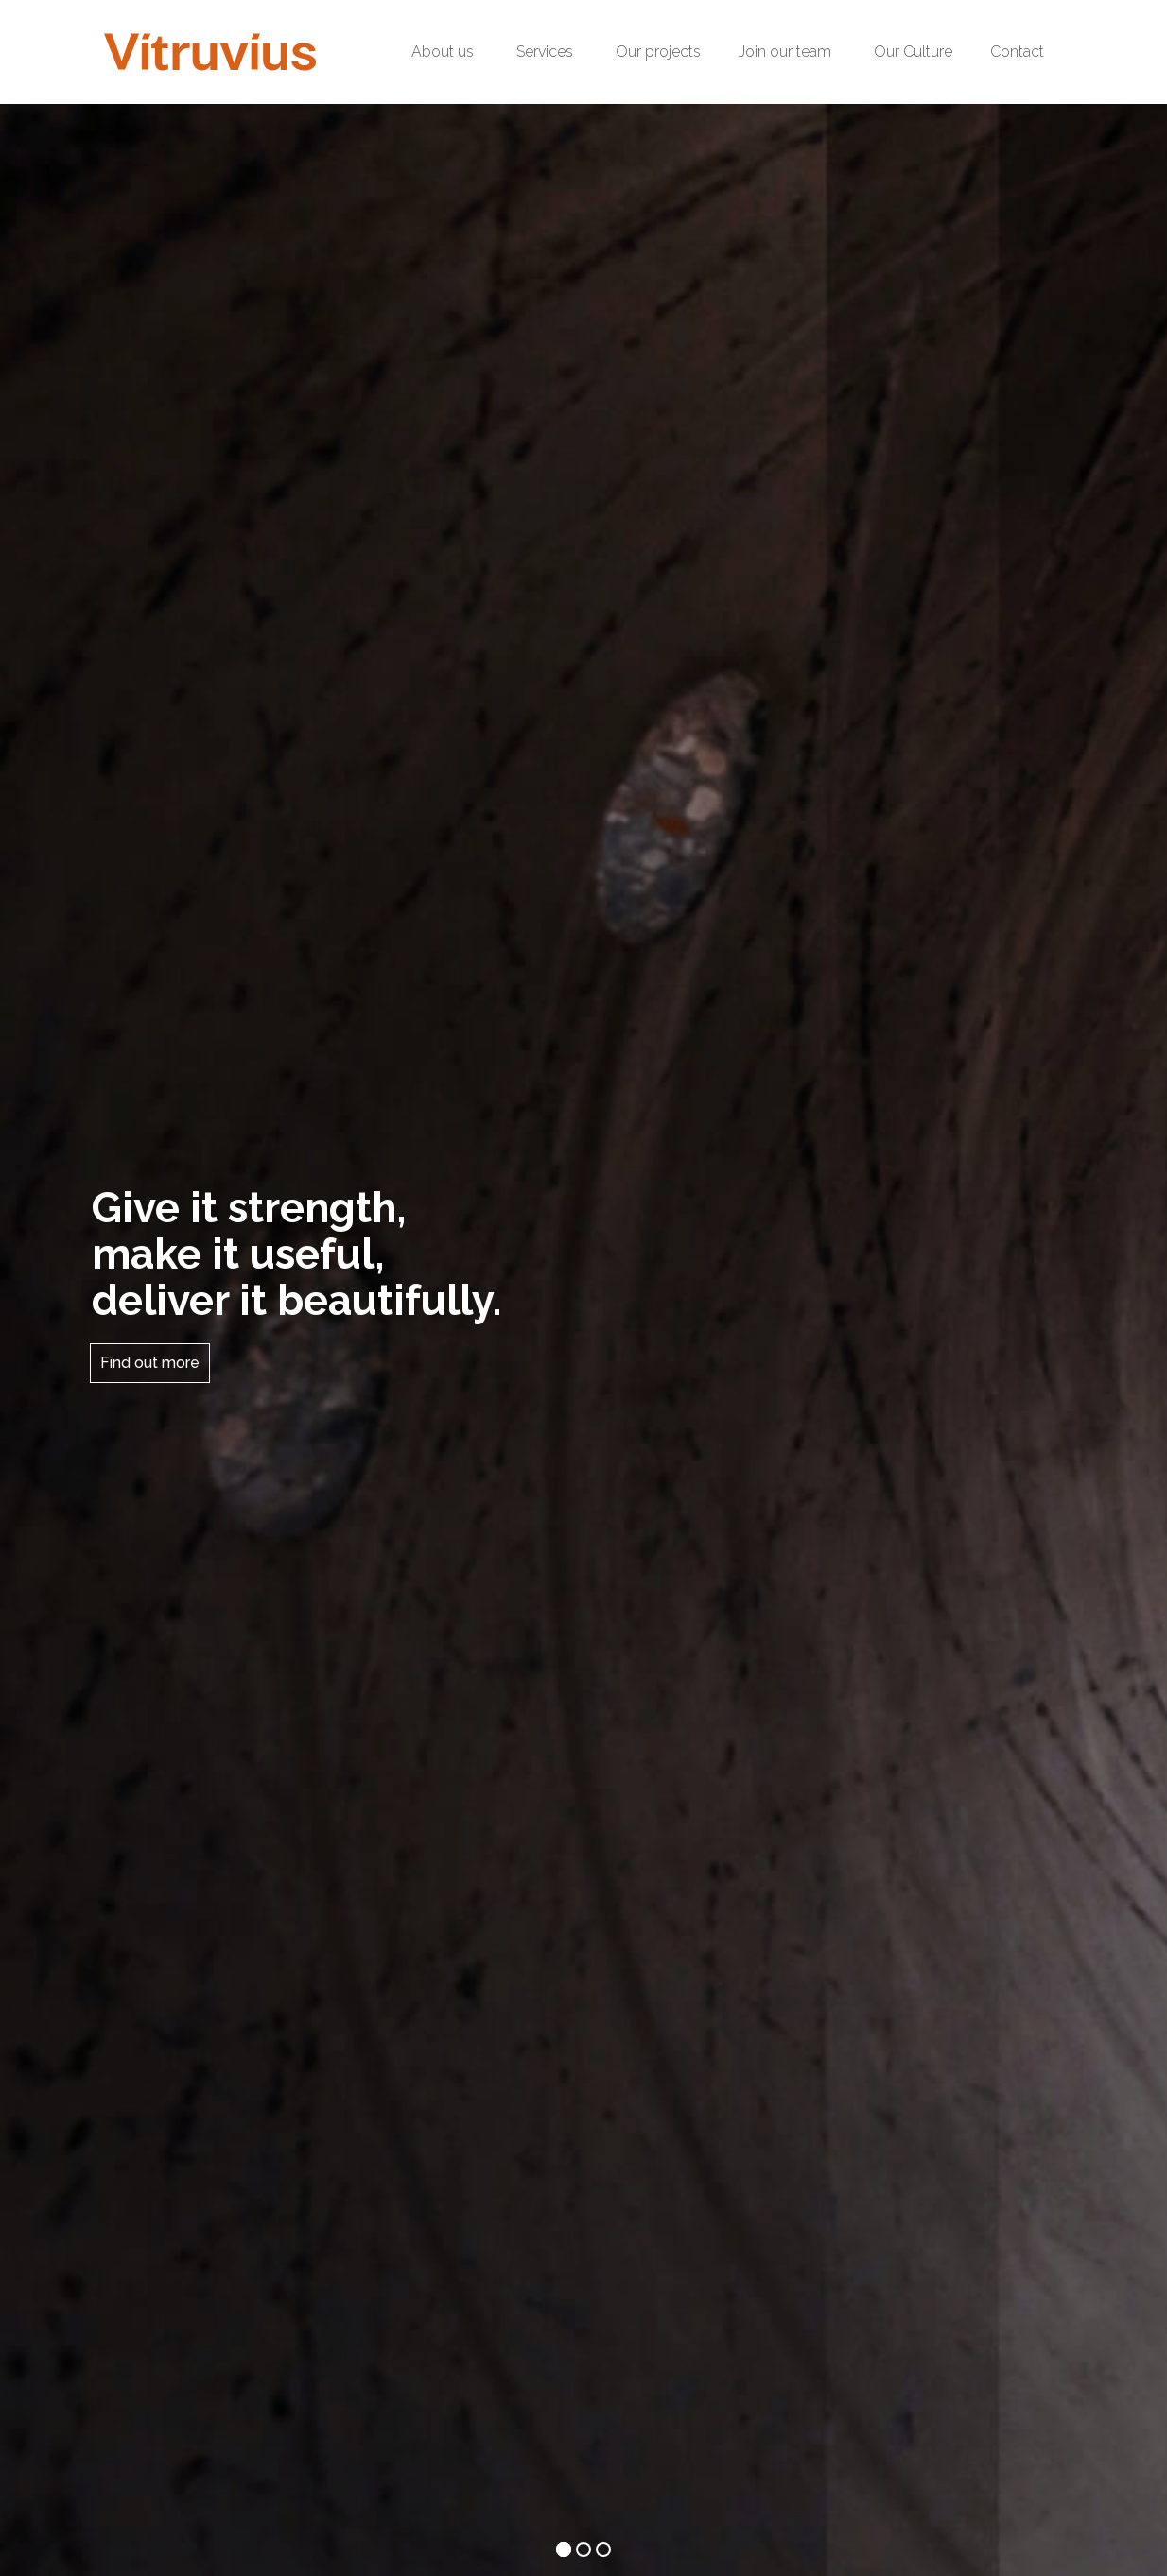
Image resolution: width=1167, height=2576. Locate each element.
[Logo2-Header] (210, 52)
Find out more (150, 1363)
